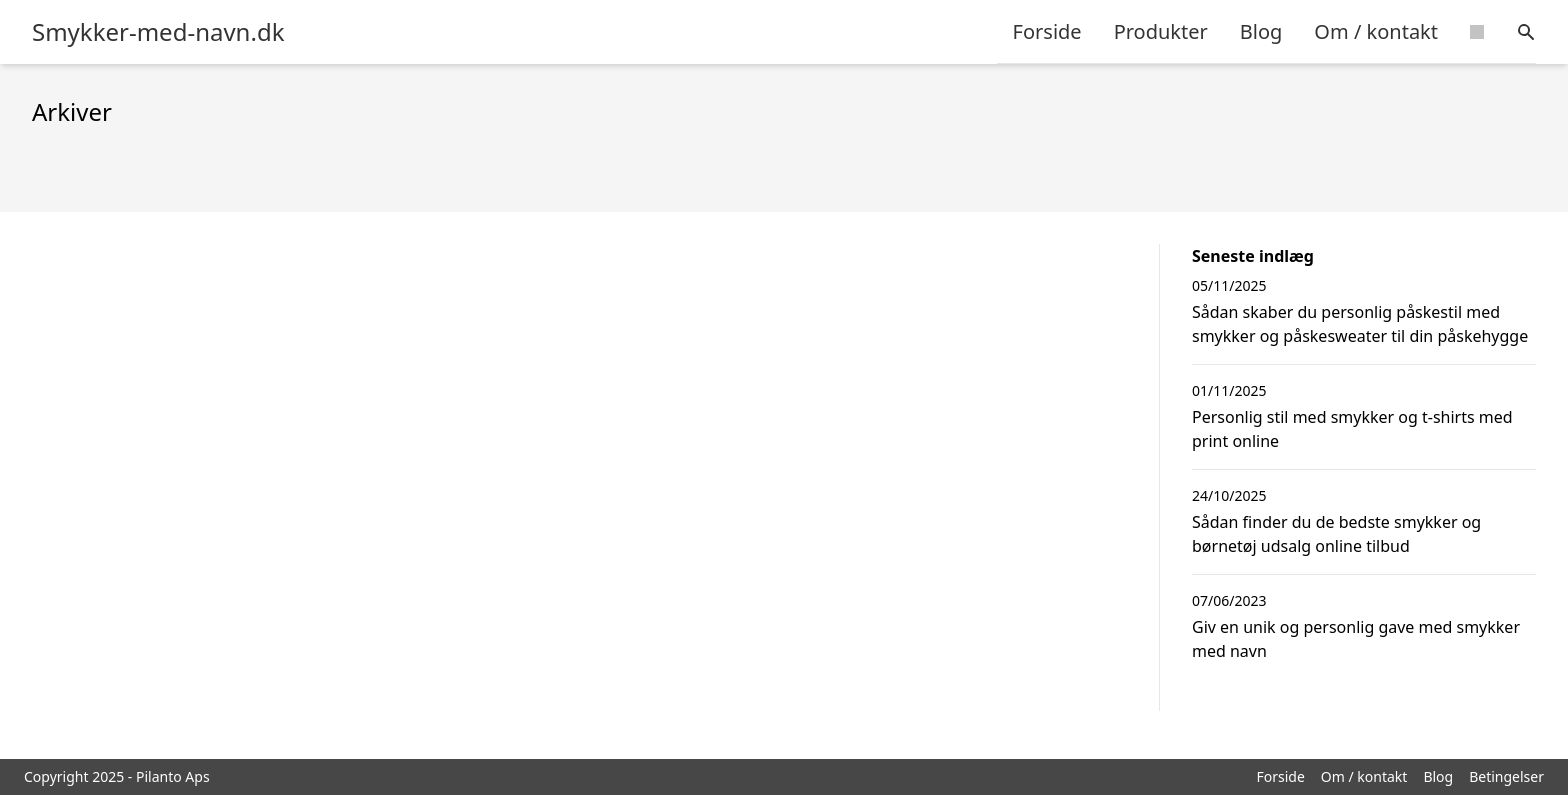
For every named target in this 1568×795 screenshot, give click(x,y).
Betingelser (1506, 776)
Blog (1261, 31)
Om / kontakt (1376, 31)
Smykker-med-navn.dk (158, 32)
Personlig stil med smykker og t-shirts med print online (1352, 429)
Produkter (1161, 31)
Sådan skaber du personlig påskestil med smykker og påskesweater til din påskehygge (1360, 324)
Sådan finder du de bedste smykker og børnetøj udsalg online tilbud (1336, 534)
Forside (1047, 31)
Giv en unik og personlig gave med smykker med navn (1356, 639)
